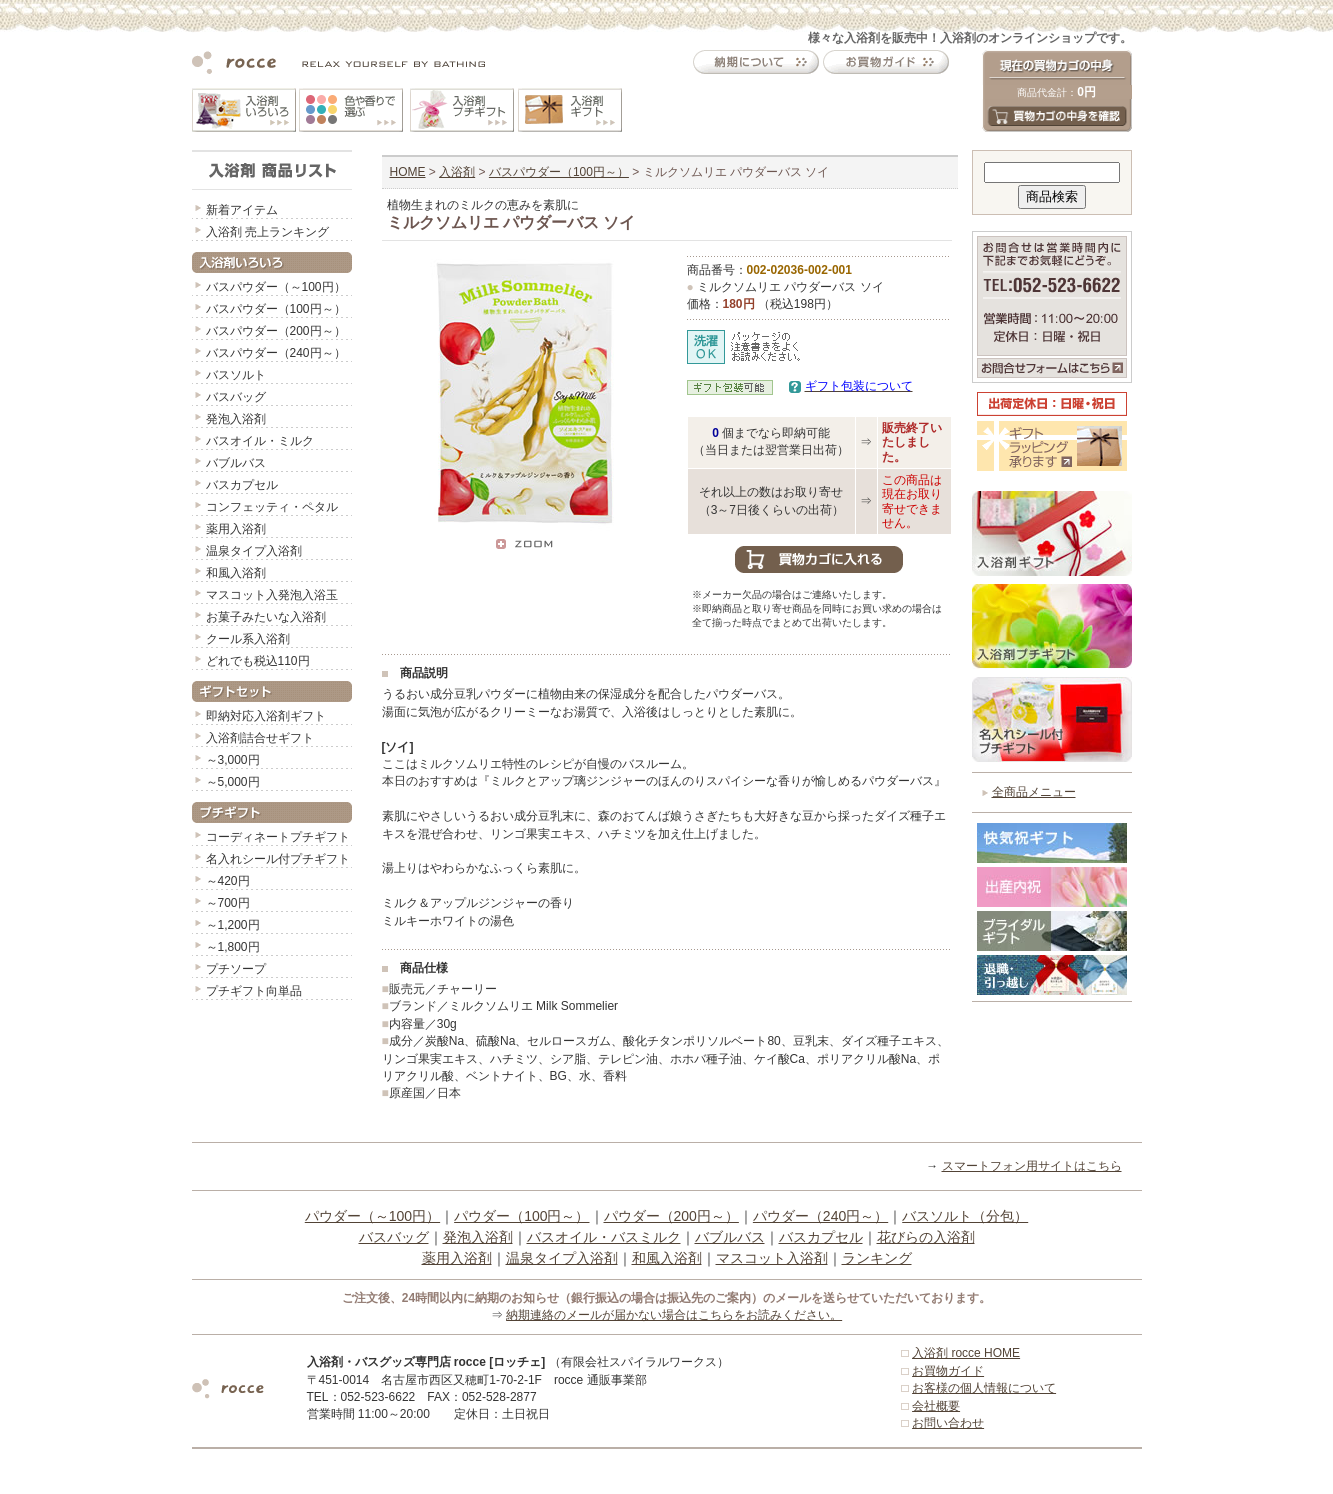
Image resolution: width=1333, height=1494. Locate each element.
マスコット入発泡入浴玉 (272, 595)
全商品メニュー (1034, 792)
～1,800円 (233, 947)
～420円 (228, 881)
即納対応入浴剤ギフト (266, 716)
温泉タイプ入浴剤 (254, 551)
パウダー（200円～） (671, 1216)
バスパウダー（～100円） (276, 287)
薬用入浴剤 (236, 529)
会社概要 (936, 1406)
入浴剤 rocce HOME (966, 1353)
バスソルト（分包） (965, 1216)
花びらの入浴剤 (926, 1237)
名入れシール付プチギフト (278, 859)
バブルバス (236, 463)
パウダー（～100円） (372, 1216)
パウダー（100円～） (521, 1216)
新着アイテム (242, 210)
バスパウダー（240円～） (276, 353)
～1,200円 (233, 925)
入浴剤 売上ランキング (267, 232)
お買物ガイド (948, 1371)
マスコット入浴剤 (772, 1258)
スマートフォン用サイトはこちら (1032, 1166)
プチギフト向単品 (254, 991)
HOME (408, 172)
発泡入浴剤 (236, 419)
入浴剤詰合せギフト (260, 738)
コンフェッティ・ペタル (272, 507)
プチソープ (236, 969)
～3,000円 (233, 760)
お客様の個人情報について (984, 1388)
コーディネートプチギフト (278, 837)
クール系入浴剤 (248, 639)
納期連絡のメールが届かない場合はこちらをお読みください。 (674, 1315)
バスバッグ (236, 397)
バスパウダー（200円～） (276, 331)
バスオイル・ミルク (260, 441)
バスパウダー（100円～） (276, 309)
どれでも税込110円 (258, 661)
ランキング (877, 1258)
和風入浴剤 (236, 573)
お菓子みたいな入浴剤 (266, 617)
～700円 (228, 903)
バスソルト (236, 375)
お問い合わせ (948, 1423)
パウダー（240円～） (820, 1216)
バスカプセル (242, 485)
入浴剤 (457, 172)
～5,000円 (233, 782)
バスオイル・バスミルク (604, 1237)
